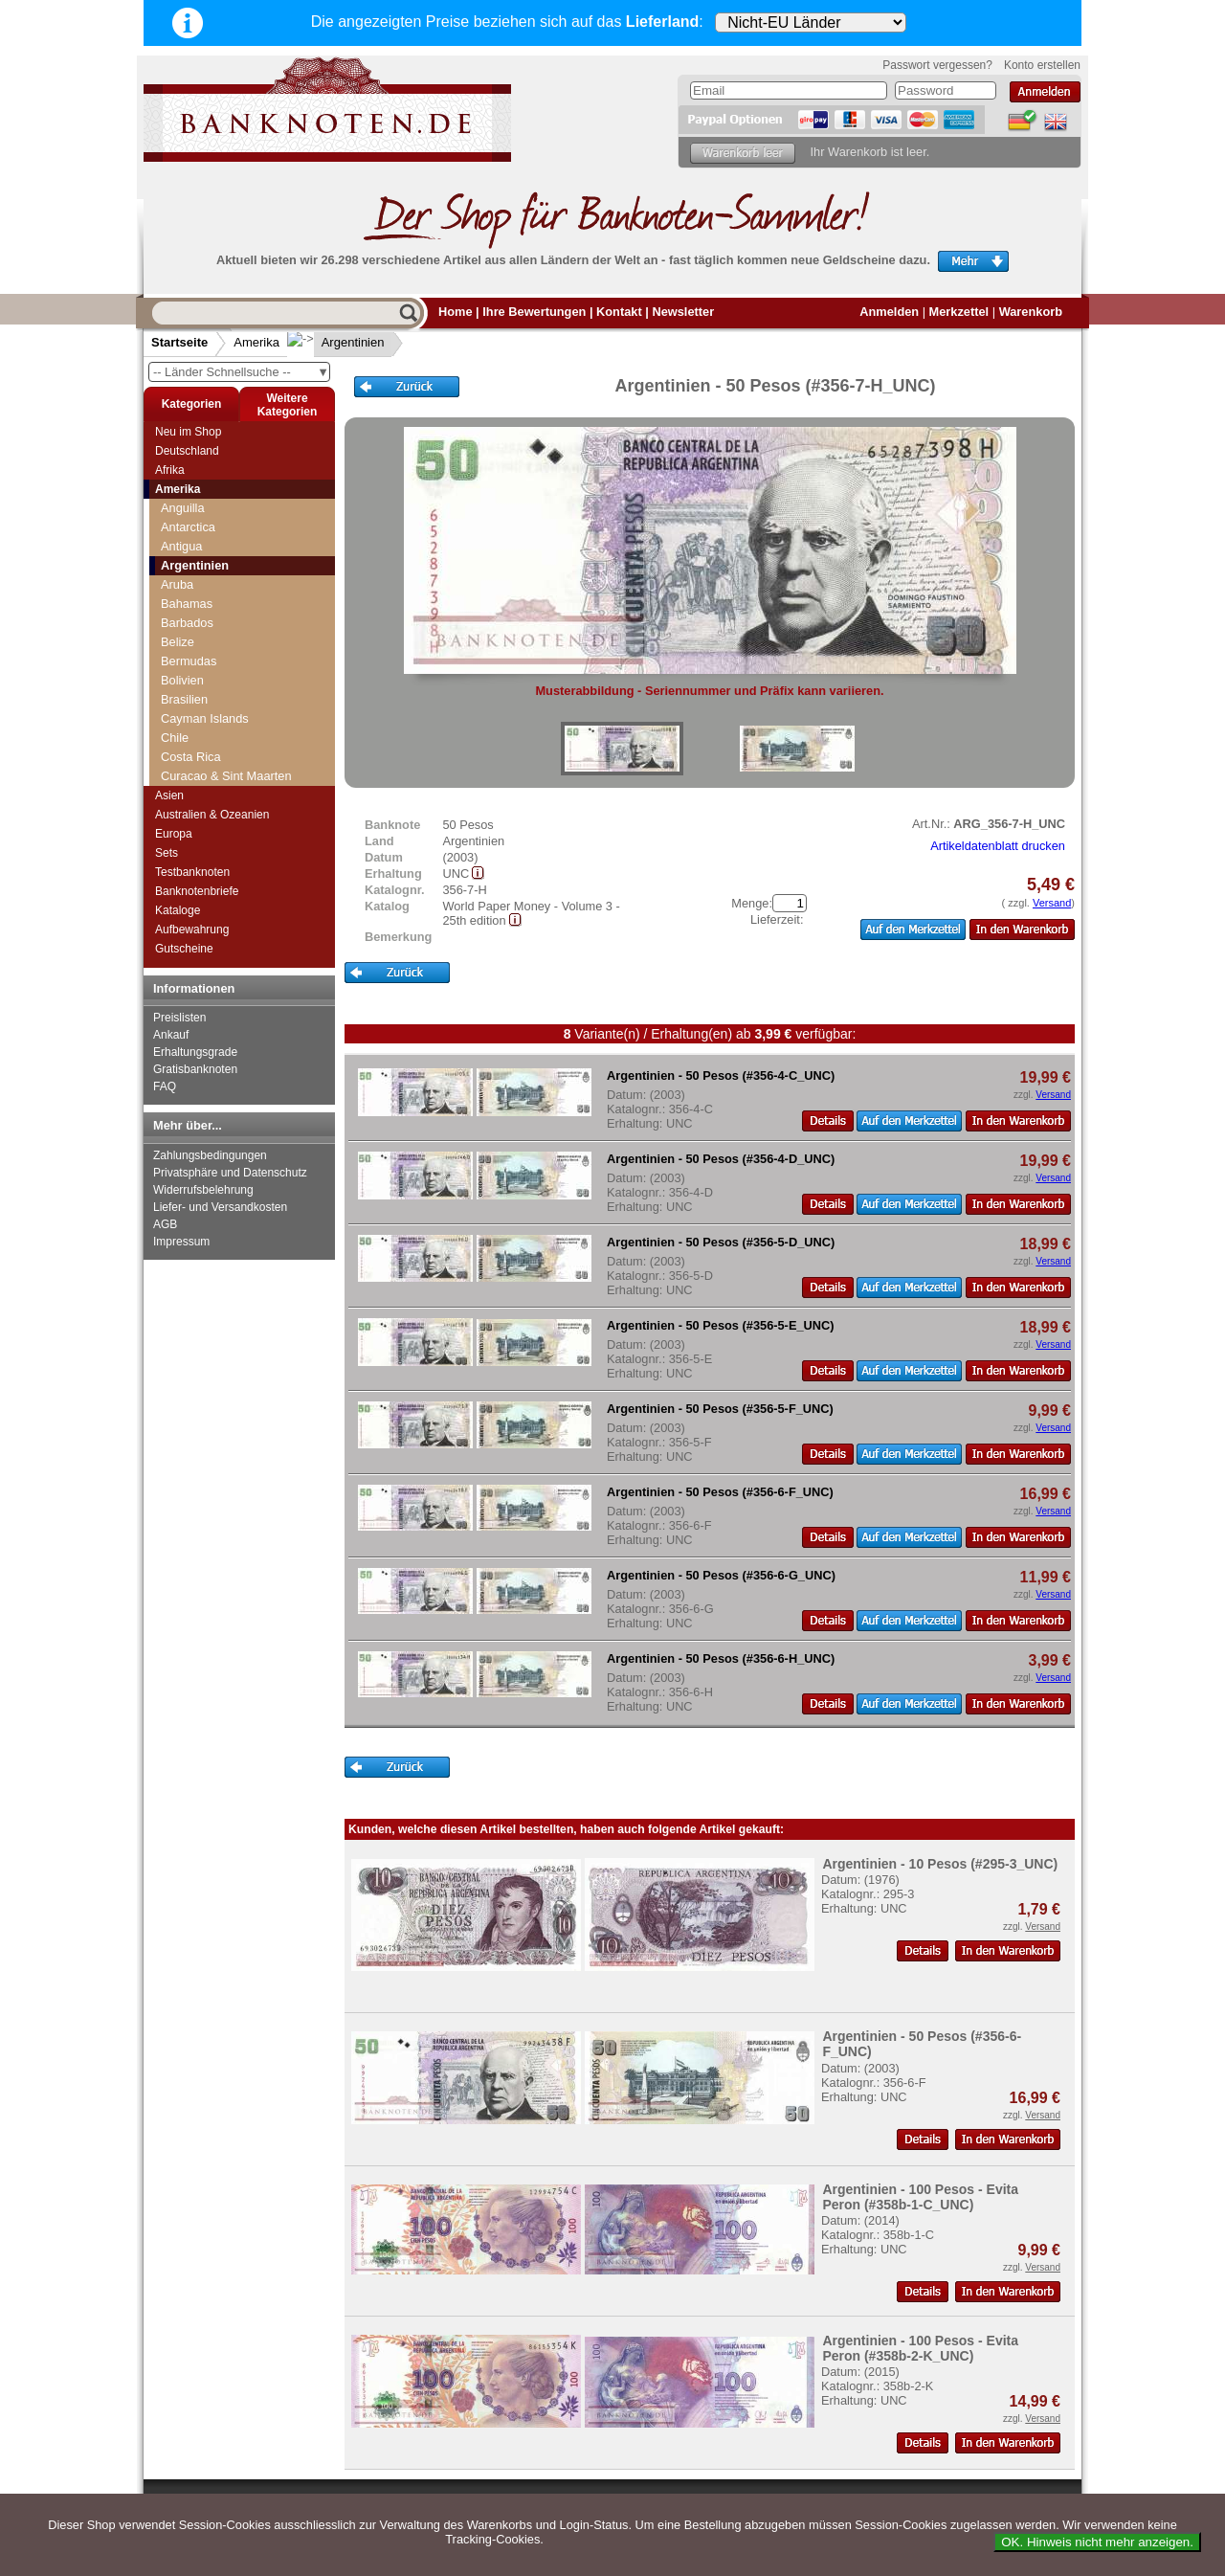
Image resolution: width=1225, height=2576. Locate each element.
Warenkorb (1030, 311)
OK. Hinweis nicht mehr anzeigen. (1097, 2542)
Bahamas (186, 603)
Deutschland (187, 451)
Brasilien (184, 699)
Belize (177, 642)
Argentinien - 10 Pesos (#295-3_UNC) (940, 1863)
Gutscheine (184, 948)
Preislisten (179, 1017)
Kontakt (619, 311)
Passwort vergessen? (937, 65)
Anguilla (183, 508)
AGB (165, 1224)
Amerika (256, 342)
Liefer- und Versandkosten (220, 1207)
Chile (175, 737)
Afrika (170, 470)
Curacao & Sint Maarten (226, 776)
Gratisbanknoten (195, 1069)
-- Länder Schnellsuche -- (241, 372)
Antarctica (188, 527)
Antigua (181, 546)
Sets (166, 853)
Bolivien (182, 680)
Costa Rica (191, 757)
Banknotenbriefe (196, 891)
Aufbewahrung (192, 929)
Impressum (181, 1241)
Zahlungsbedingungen (210, 1155)
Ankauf (171, 1035)
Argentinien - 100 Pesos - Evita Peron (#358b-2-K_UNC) (920, 2348)
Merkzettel (959, 311)
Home (455, 311)
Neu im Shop (188, 431)
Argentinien (337, 342)
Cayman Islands (205, 718)
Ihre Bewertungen (534, 311)
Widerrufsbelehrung (203, 1190)
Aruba (177, 584)
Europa (173, 833)
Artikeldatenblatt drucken (997, 846)
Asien (169, 795)
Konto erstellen (1042, 65)
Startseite (179, 342)
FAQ (164, 1086)
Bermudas (188, 661)
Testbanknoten (192, 872)
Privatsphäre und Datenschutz (230, 1172)
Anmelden (889, 311)
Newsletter (683, 311)
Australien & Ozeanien (212, 814)
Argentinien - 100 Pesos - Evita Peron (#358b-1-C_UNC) (920, 2197)
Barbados (187, 623)
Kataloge (177, 910)
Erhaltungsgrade (195, 1052)
